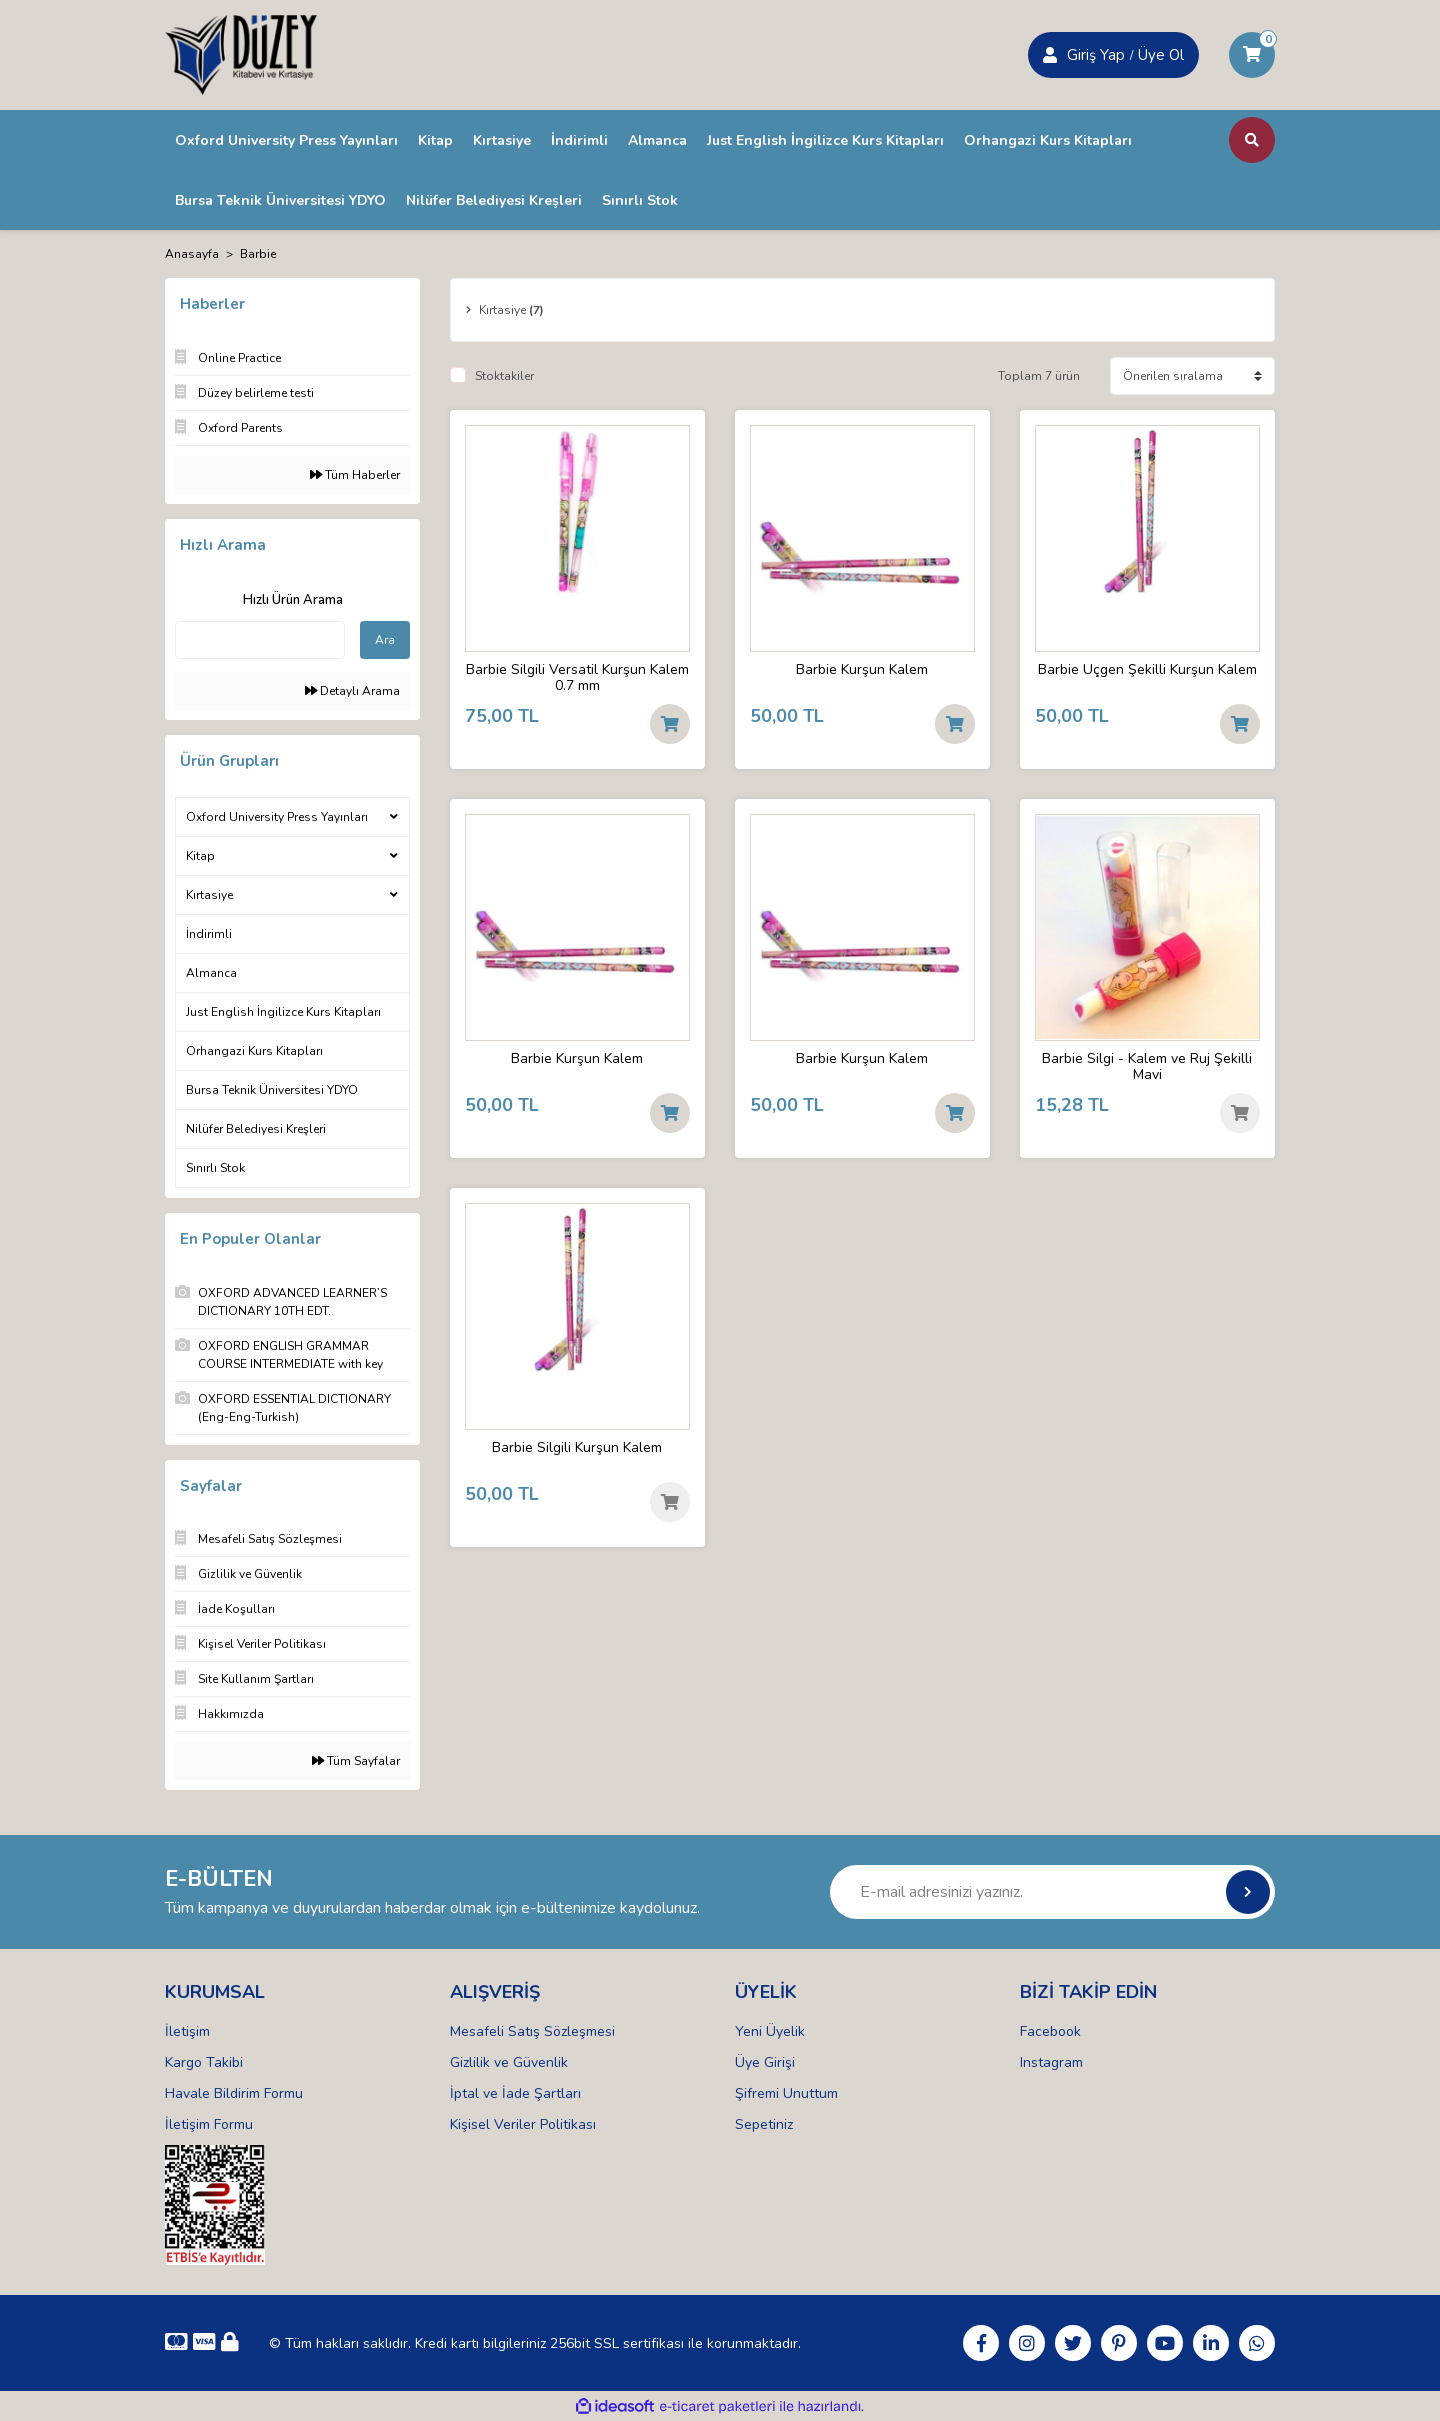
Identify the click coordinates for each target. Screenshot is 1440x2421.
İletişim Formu (209, 2124)
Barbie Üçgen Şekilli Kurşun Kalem (1147, 670)
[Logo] (241, 54)
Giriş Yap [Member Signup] (1096, 55)
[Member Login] (1050, 55)
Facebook (1050, 2031)
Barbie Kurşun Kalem (862, 670)
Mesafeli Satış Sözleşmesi (532, 2031)
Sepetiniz (764, 2124)
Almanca (211, 973)
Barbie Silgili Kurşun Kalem (577, 1448)
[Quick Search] (260, 640)
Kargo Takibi (204, 2062)
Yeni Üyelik (770, 2031)
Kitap (200, 856)
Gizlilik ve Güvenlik (509, 2062)
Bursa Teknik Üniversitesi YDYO (272, 1090)
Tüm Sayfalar (356, 1761)
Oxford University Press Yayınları (277, 817)
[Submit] (1248, 1892)
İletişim (187, 2031)
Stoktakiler (504, 376)
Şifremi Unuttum (786, 2093)
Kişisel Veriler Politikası (523, 2124)
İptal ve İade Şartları (515, 2093)
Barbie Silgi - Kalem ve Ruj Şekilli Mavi (1147, 1067)
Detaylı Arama (352, 691)
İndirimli (209, 934)
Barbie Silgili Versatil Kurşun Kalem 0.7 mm (577, 678)
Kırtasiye (209, 895)
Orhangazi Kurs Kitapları (254, 1051)
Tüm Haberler (355, 475)
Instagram (1051, 2062)
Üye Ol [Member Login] (1161, 55)
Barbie (258, 254)
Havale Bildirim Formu (234, 2093)
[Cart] (1252, 55)
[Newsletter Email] (1052, 1892)
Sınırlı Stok (215, 1168)
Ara (385, 640)
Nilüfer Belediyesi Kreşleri (256, 1129)
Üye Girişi (765, 2062)
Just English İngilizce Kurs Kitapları (283, 1012)
